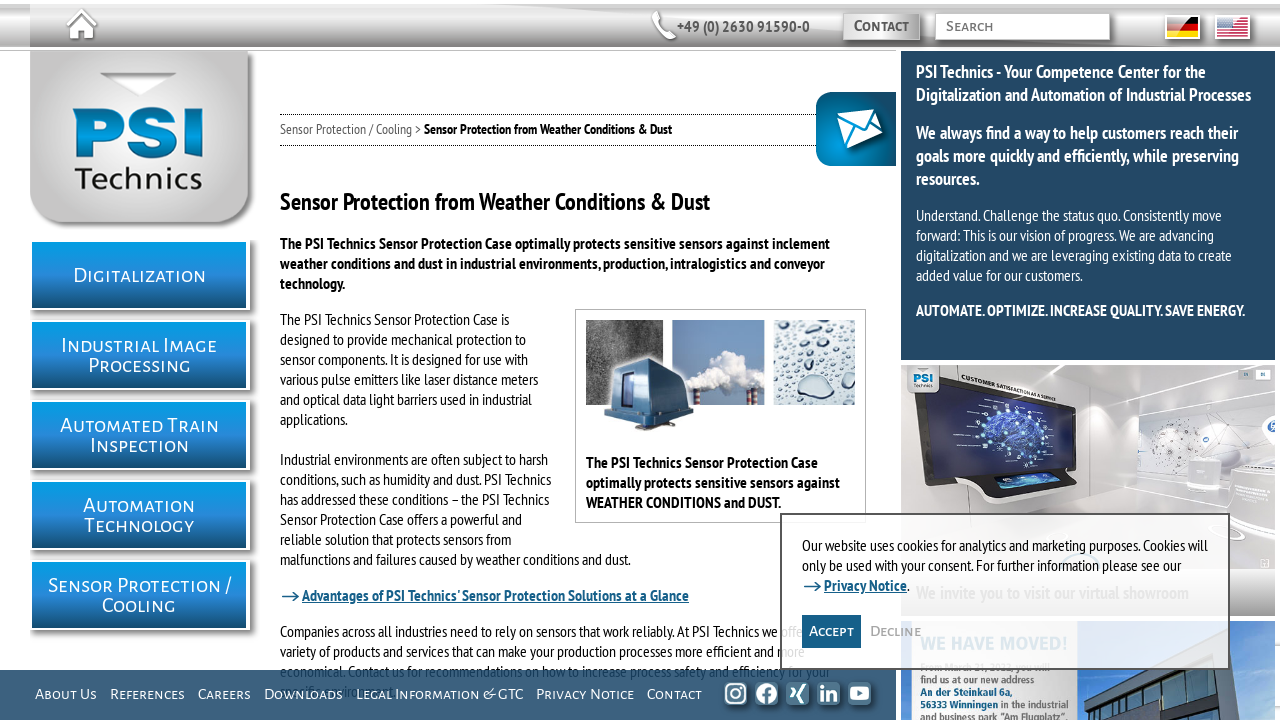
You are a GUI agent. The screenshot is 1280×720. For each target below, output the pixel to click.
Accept (831, 631)
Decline (895, 631)
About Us (66, 694)
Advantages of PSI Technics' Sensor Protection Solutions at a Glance (495, 595)
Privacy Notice (585, 694)
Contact (881, 26)
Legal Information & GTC (439, 694)
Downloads (303, 694)
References (147, 694)
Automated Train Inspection (139, 435)
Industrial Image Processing (139, 355)
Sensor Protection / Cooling (139, 595)
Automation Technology (139, 515)
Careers (224, 694)
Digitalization (139, 275)
